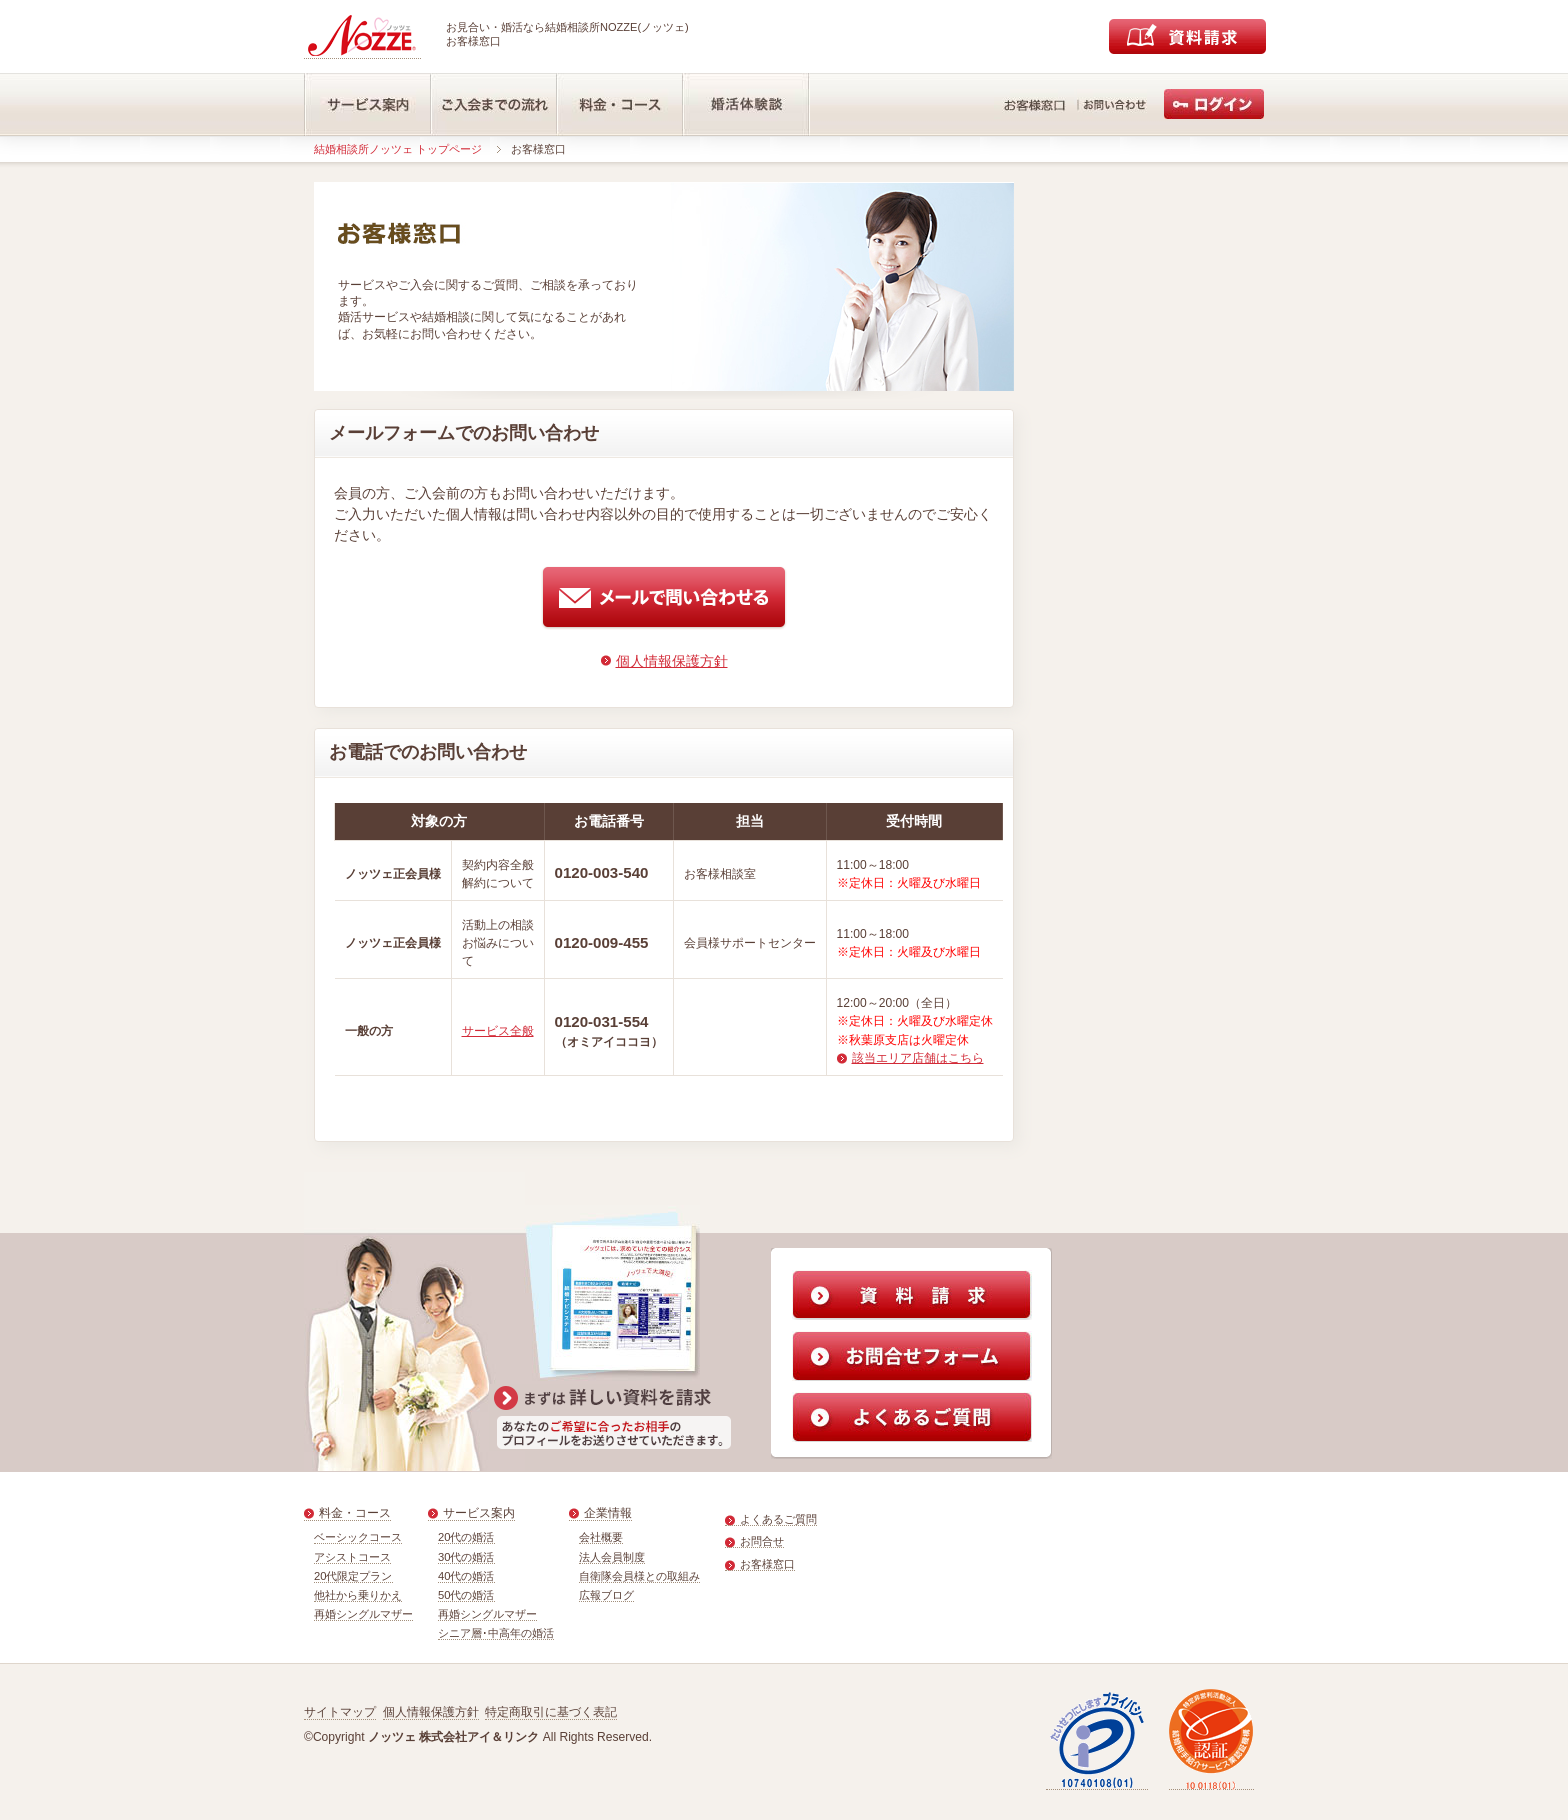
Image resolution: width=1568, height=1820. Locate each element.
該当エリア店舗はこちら (918, 1058)
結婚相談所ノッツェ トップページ (398, 149)
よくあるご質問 (778, 1519)
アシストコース (352, 1557)
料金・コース (355, 1513)
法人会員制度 (612, 1557)
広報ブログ (606, 1595)
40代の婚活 (466, 1576)
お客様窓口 (767, 1564)
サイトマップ (340, 1712)
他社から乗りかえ (358, 1595)
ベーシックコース (358, 1537)
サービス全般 (498, 1031)
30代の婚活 (466, 1557)
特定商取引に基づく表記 (551, 1712)
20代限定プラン (353, 1576)
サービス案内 (479, 1513)
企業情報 (608, 1513)
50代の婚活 (466, 1595)
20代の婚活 (466, 1537)
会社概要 (601, 1537)
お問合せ (762, 1541)
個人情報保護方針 (672, 661)
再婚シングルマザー (363, 1614)
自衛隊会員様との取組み (639, 1576)
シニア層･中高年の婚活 (496, 1633)
